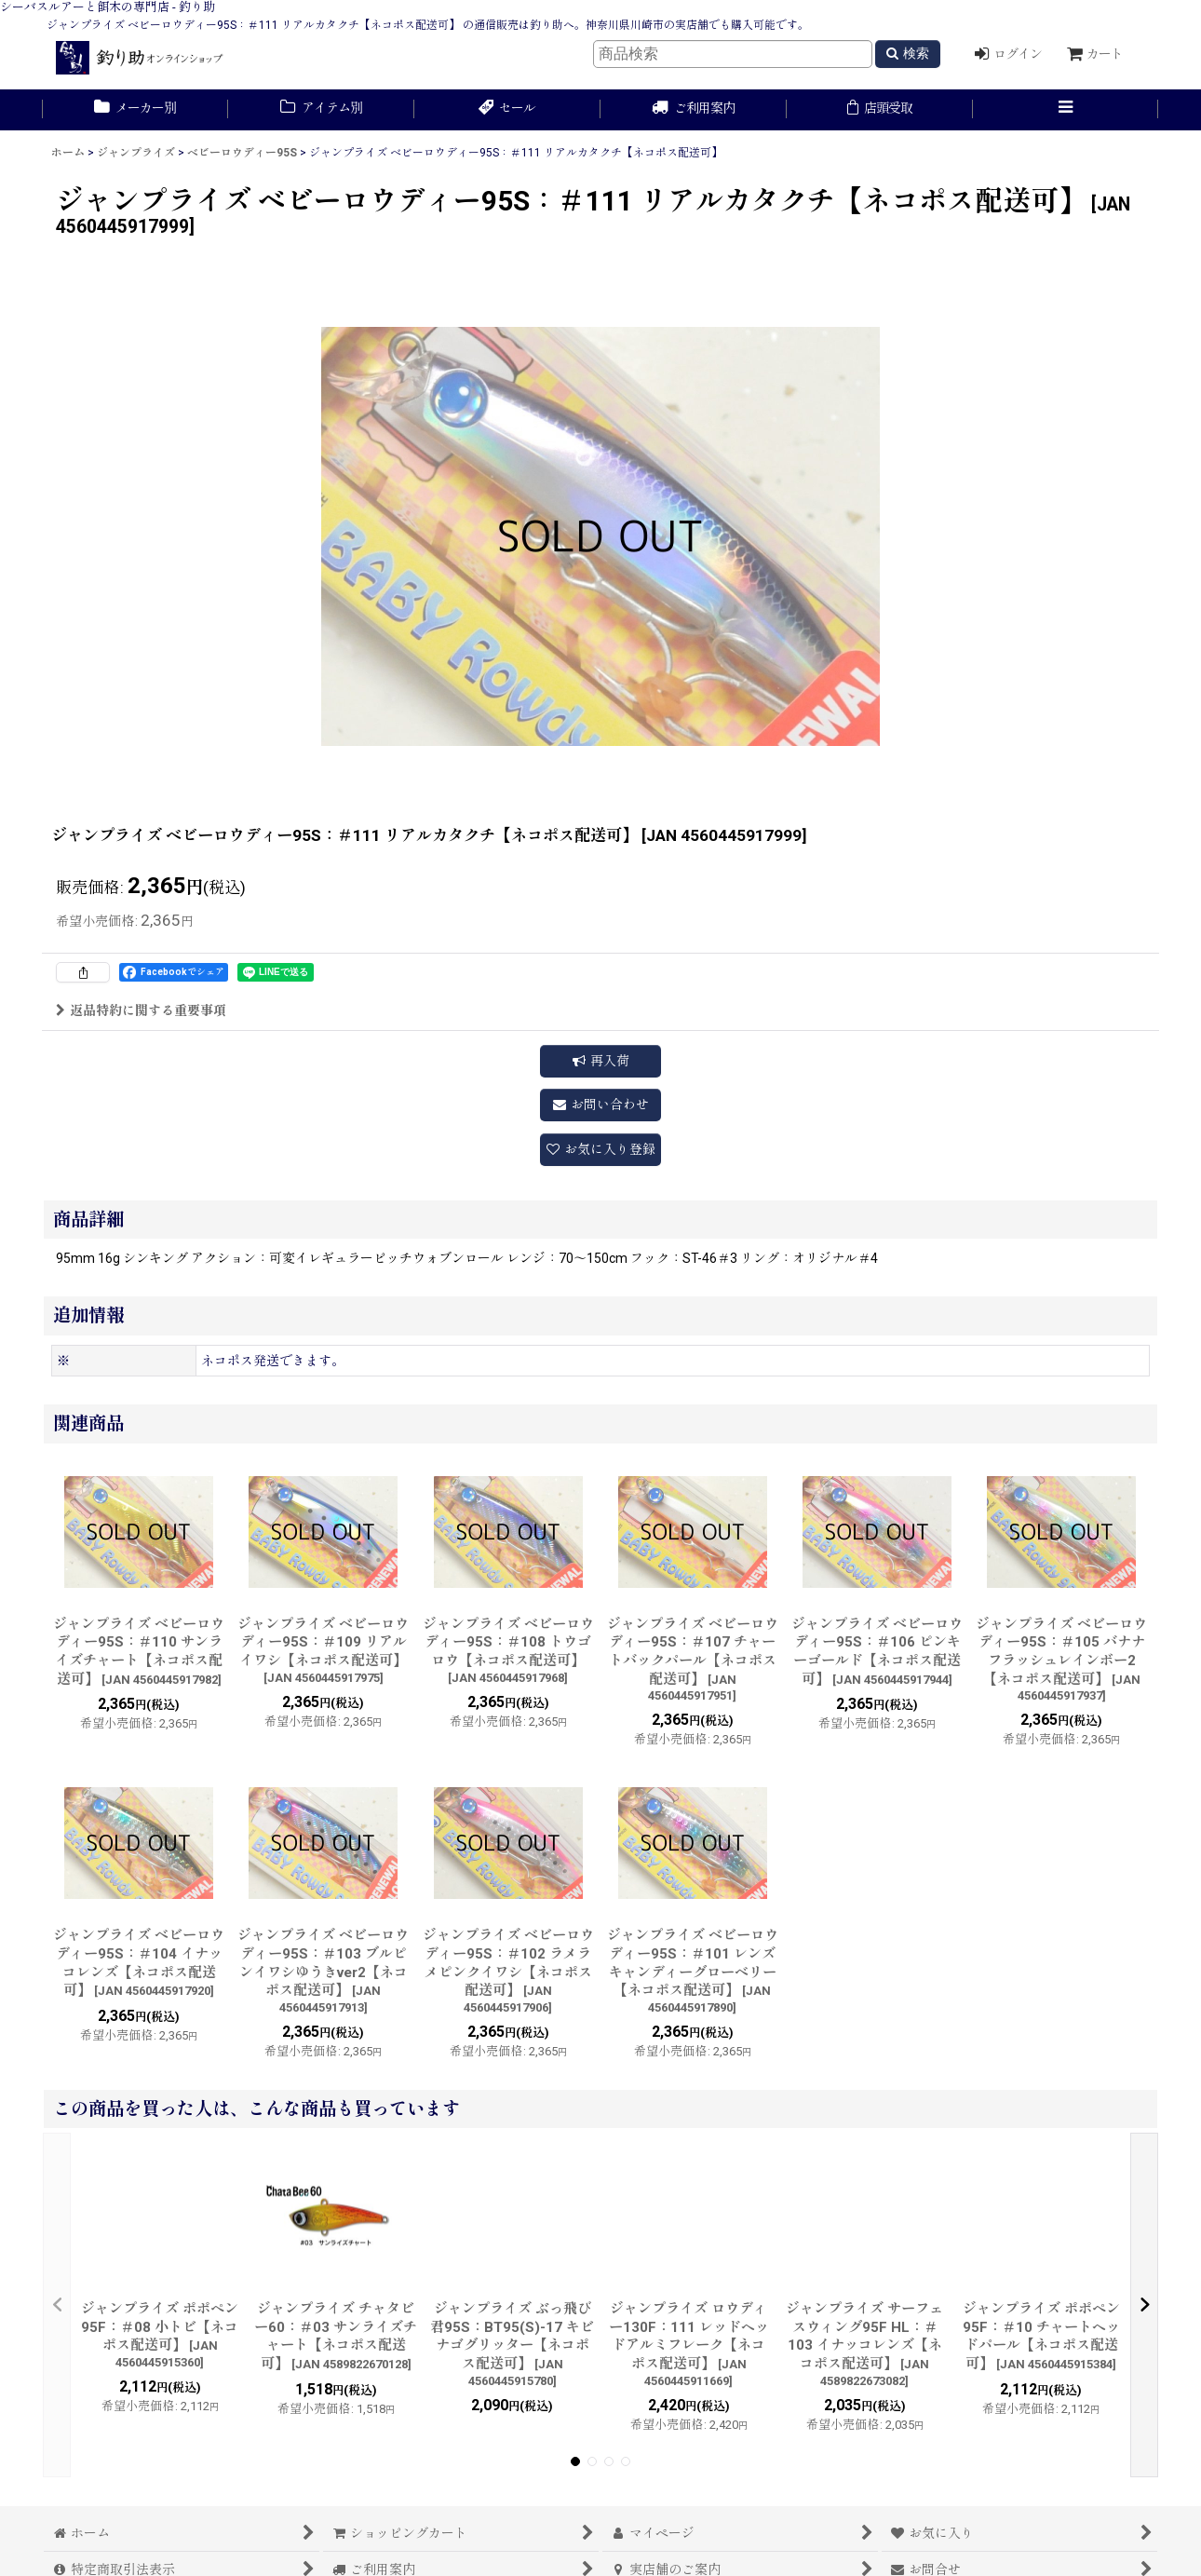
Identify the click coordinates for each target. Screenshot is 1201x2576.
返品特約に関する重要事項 (141, 1010)
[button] (1066, 109)
